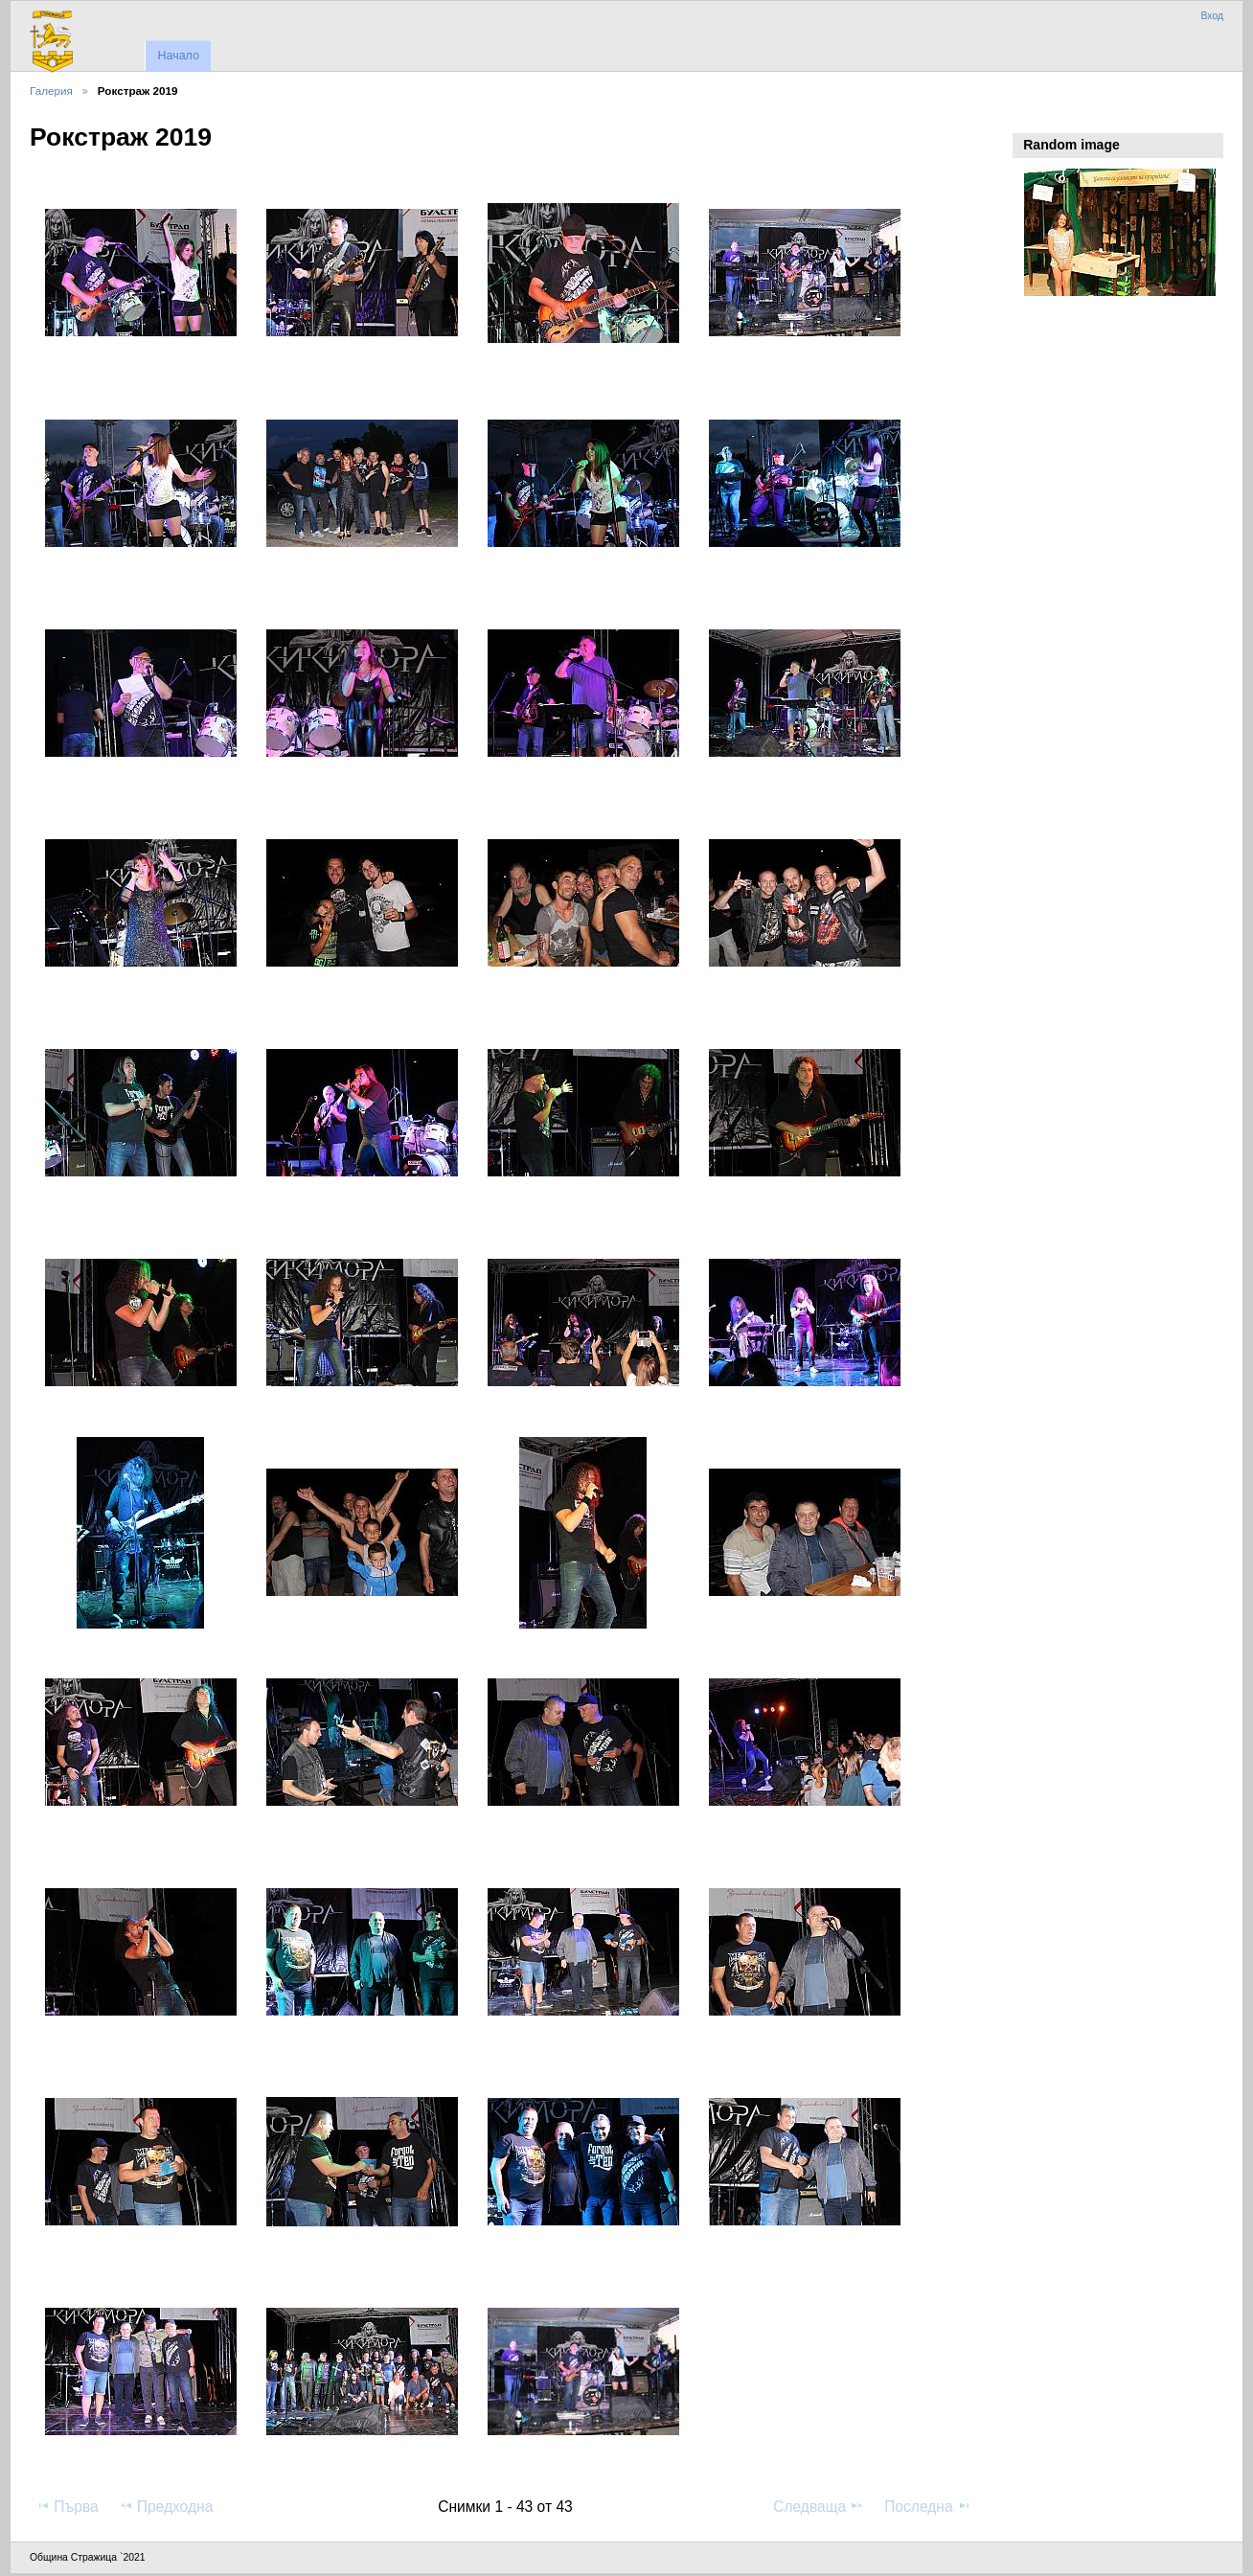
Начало (177, 55)
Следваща (818, 2506)
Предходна (166, 2506)
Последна (927, 2506)
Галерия (51, 90)
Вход (1211, 16)
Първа (67, 2506)
